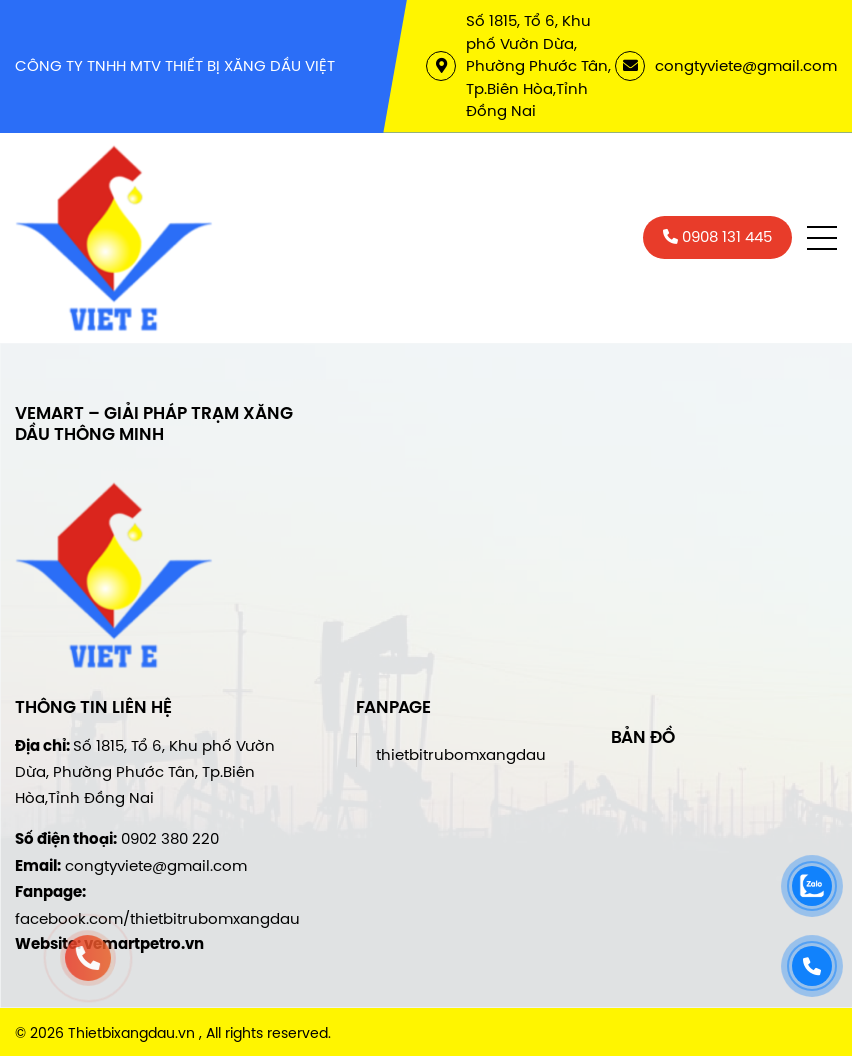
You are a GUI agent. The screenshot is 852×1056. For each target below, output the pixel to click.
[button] (822, 238)
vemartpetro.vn (144, 944)
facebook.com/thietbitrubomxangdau (157, 918)
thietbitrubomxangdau (461, 754)
